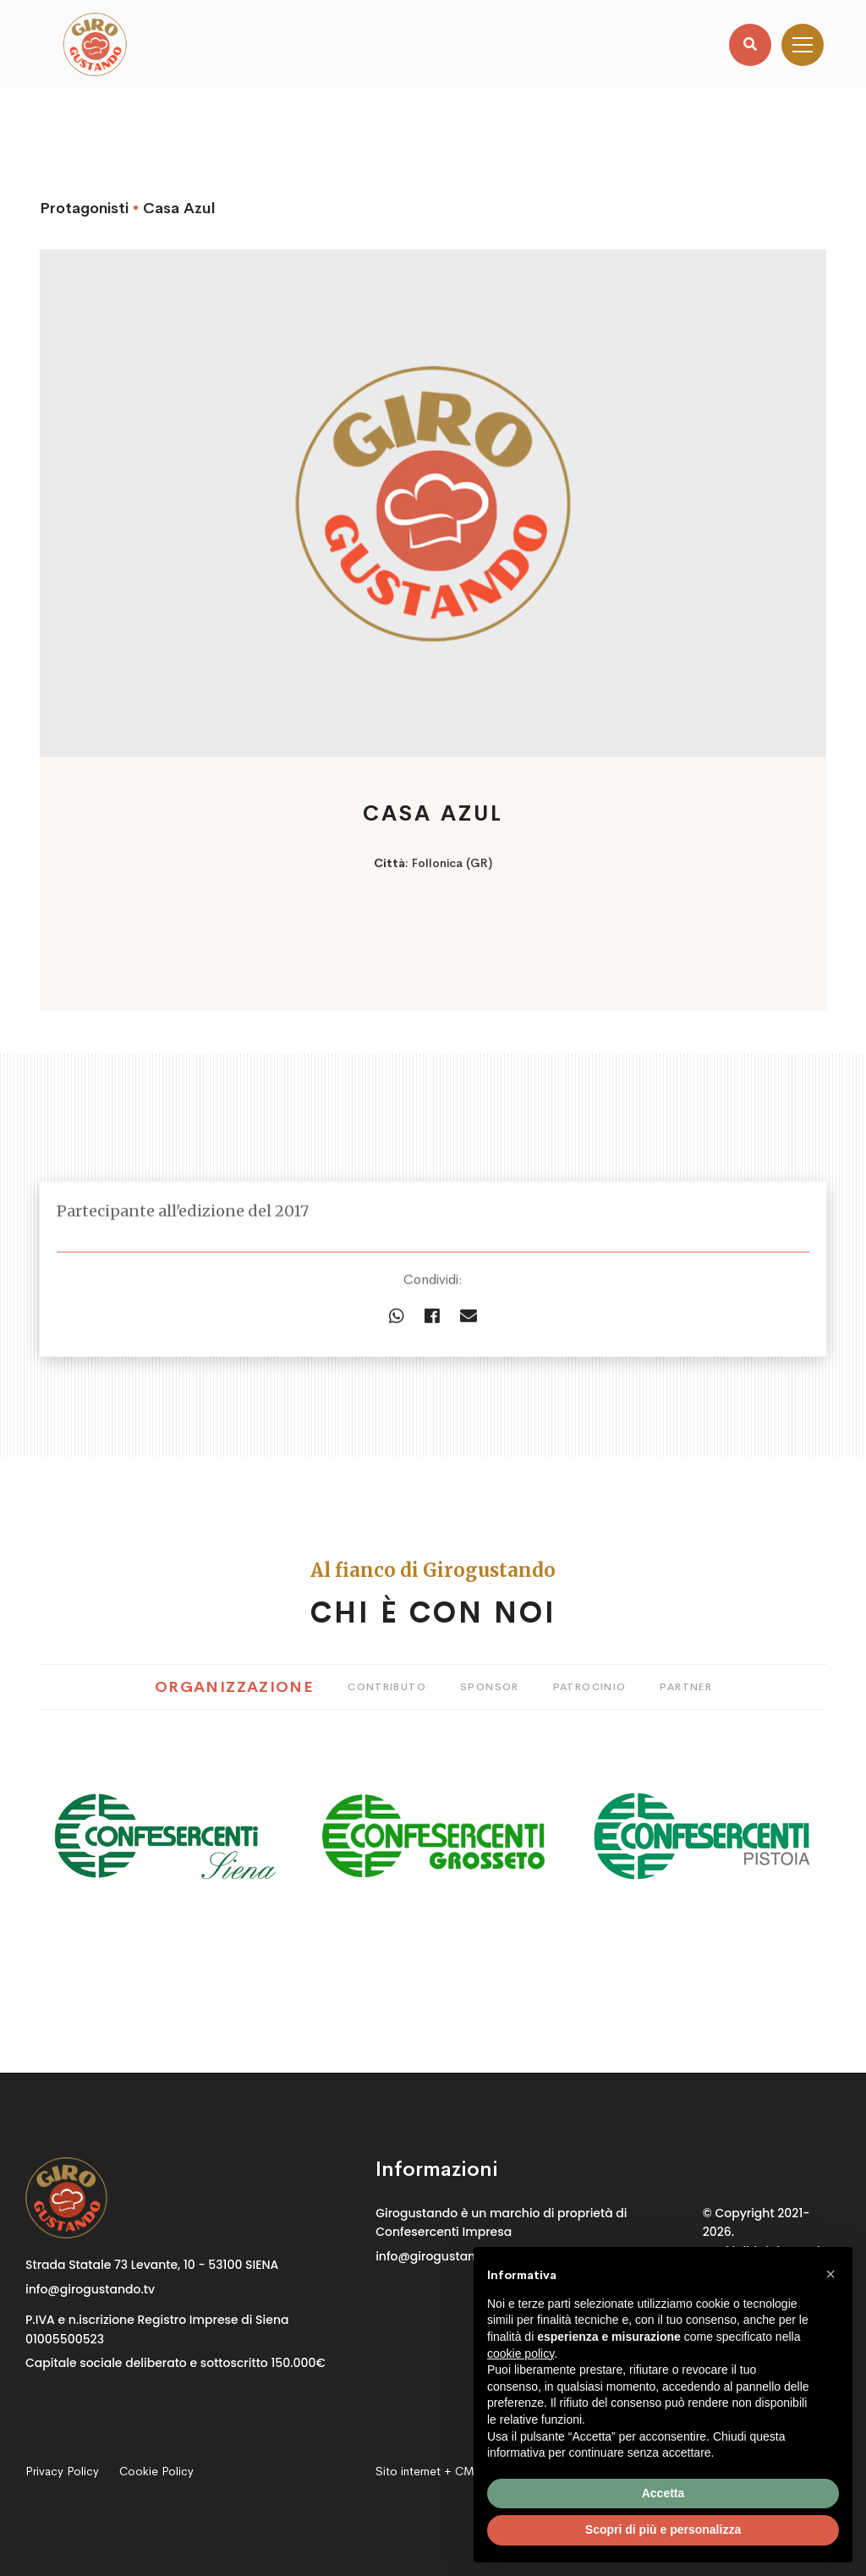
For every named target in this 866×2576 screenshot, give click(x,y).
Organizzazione (234, 1687)
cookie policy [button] (520, 2353)
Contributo (387, 1687)
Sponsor (489, 1687)
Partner (686, 1687)
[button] (830, 2274)
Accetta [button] (663, 2493)
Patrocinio (590, 1687)
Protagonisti (84, 208)
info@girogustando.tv (90, 2289)
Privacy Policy (62, 2471)
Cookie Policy (156, 2471)
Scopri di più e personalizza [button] (663, 2529)
